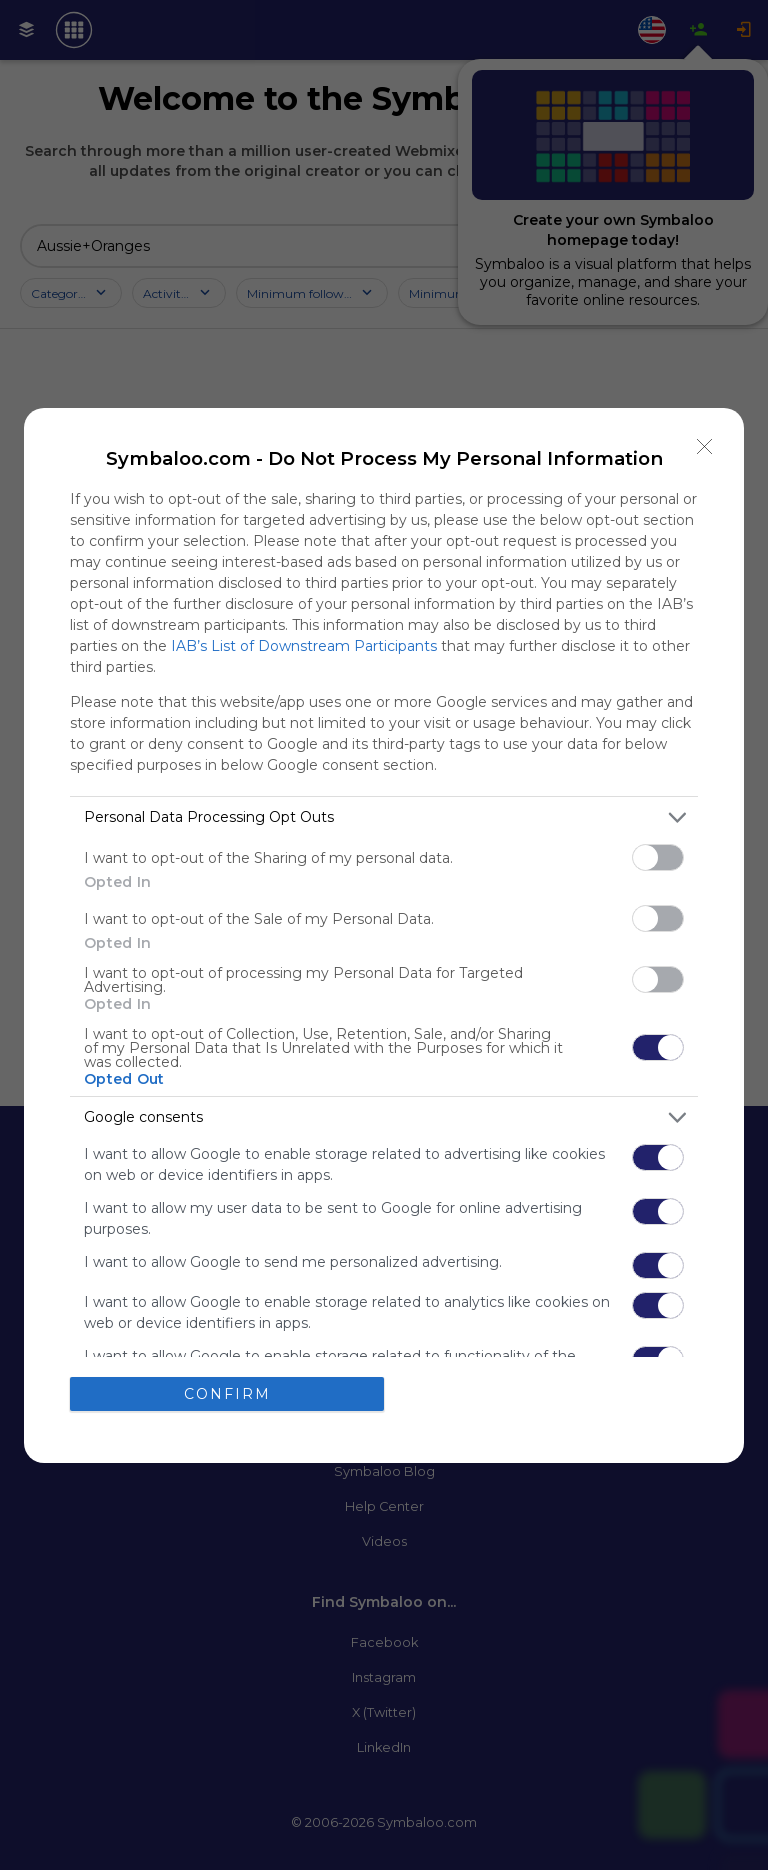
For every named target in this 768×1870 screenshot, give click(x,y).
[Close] (705, 447)
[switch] (658, 857)
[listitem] (384, 817)
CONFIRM (227, 1393)
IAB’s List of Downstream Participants (304, 646)
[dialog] (384, 935)
